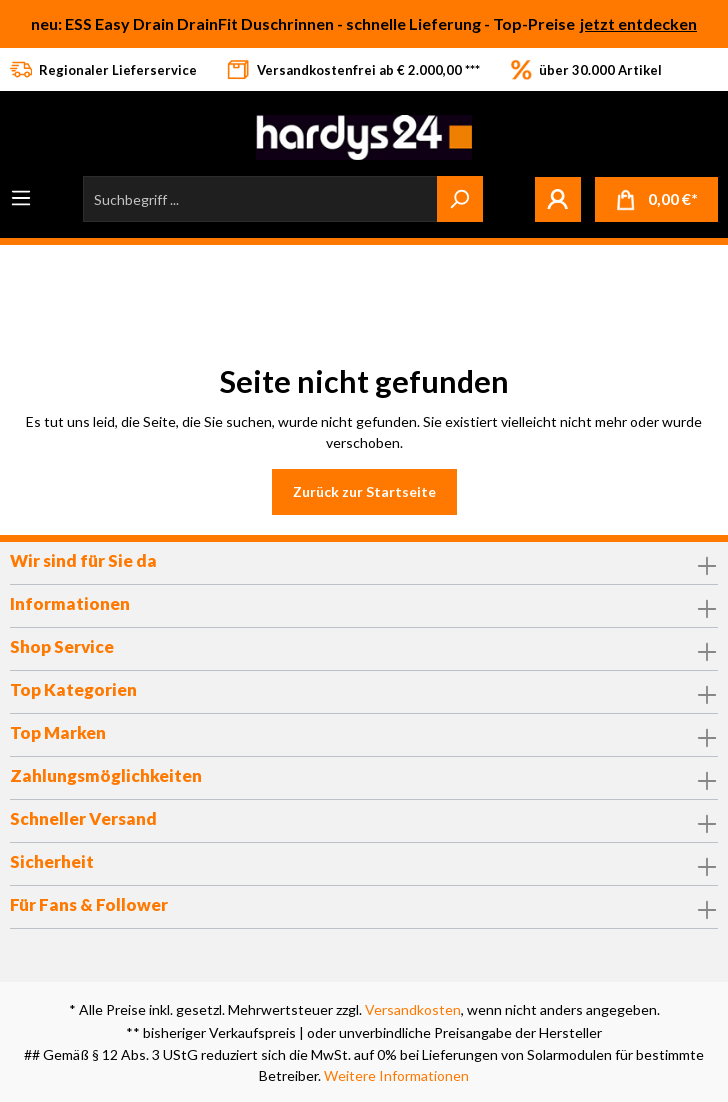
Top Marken (58, 732)
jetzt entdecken (638, 23)
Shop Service (62, 646)
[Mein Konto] (558, 199)
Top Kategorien (73, 689)
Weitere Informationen (396, 1075)
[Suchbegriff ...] (260, 199)
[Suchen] (460, 199)
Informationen (70, 603)
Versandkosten (413, 1009)
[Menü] (21, 198)
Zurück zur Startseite (364, 491)
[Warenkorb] (656, 199)
